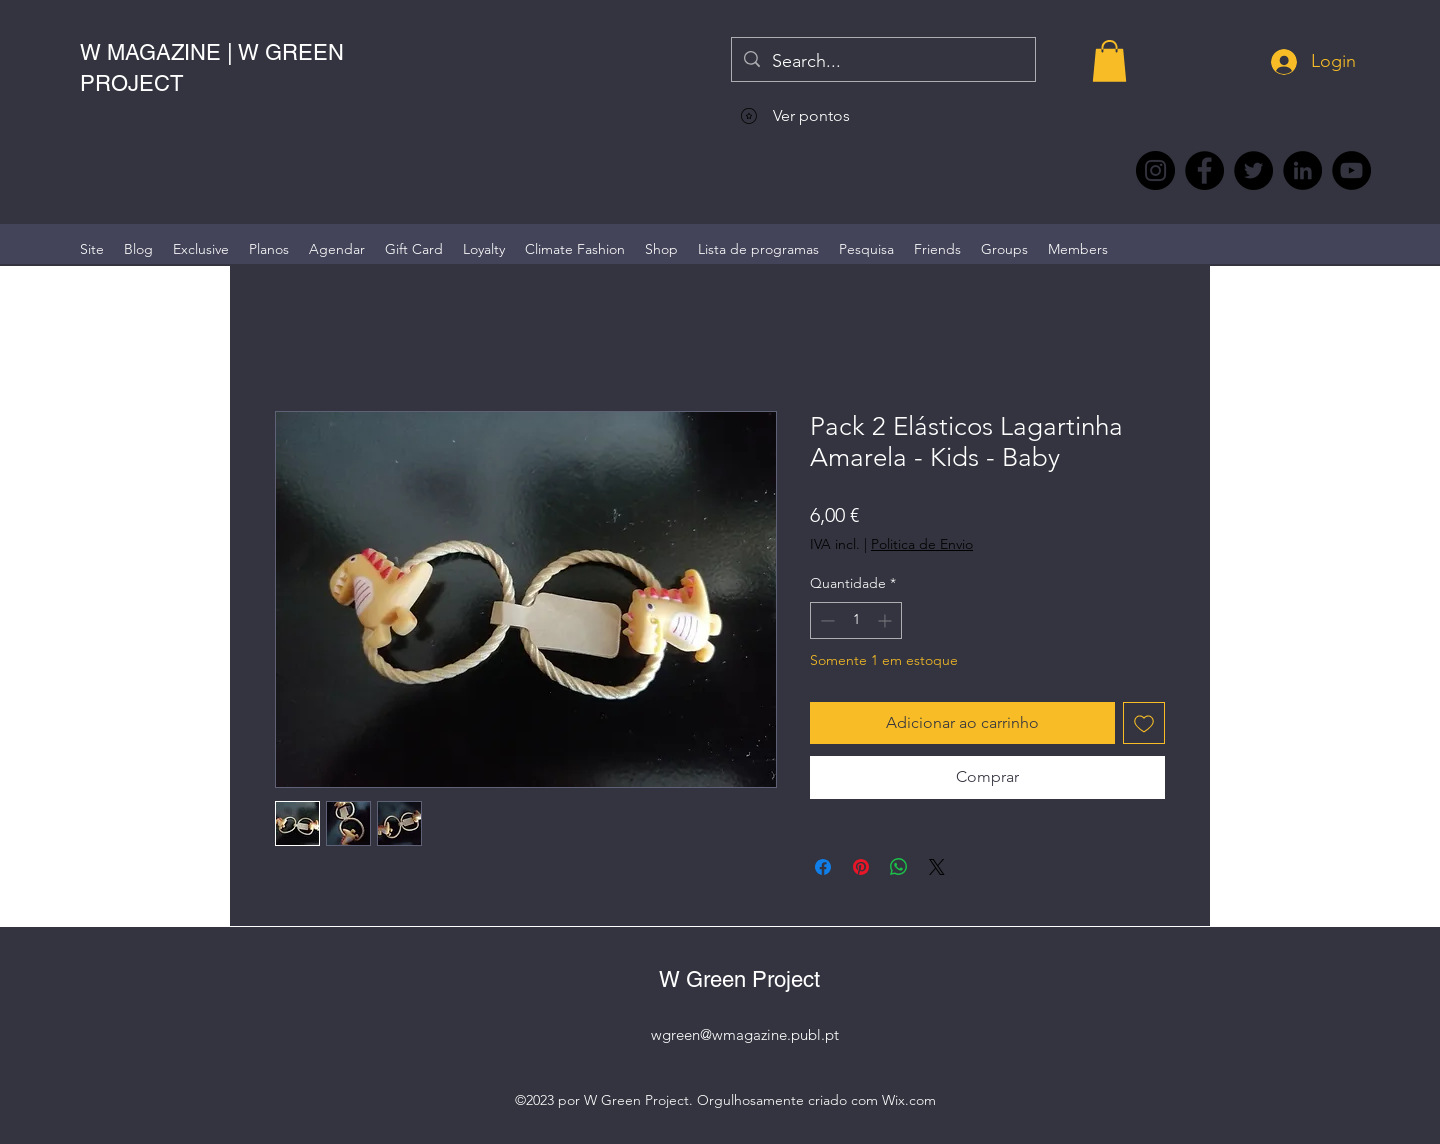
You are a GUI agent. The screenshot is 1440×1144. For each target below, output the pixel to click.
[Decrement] (825, 620)
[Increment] (886, 620)
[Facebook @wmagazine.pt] (1204, 170)
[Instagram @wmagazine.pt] (1155, 170)
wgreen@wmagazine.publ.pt (745, 1034)
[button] (1109, 61)
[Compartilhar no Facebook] (823, 867)
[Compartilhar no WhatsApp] (899, 867)
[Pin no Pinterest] (861, 867)
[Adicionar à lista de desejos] (1144, 723)
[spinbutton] (856, 620)
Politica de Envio (922, 544)
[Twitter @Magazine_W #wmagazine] (1253, 170)
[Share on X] (937, 867)
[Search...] (882, 62)
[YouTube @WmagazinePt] (1351, 170)
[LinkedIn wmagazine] (1302, 170)
